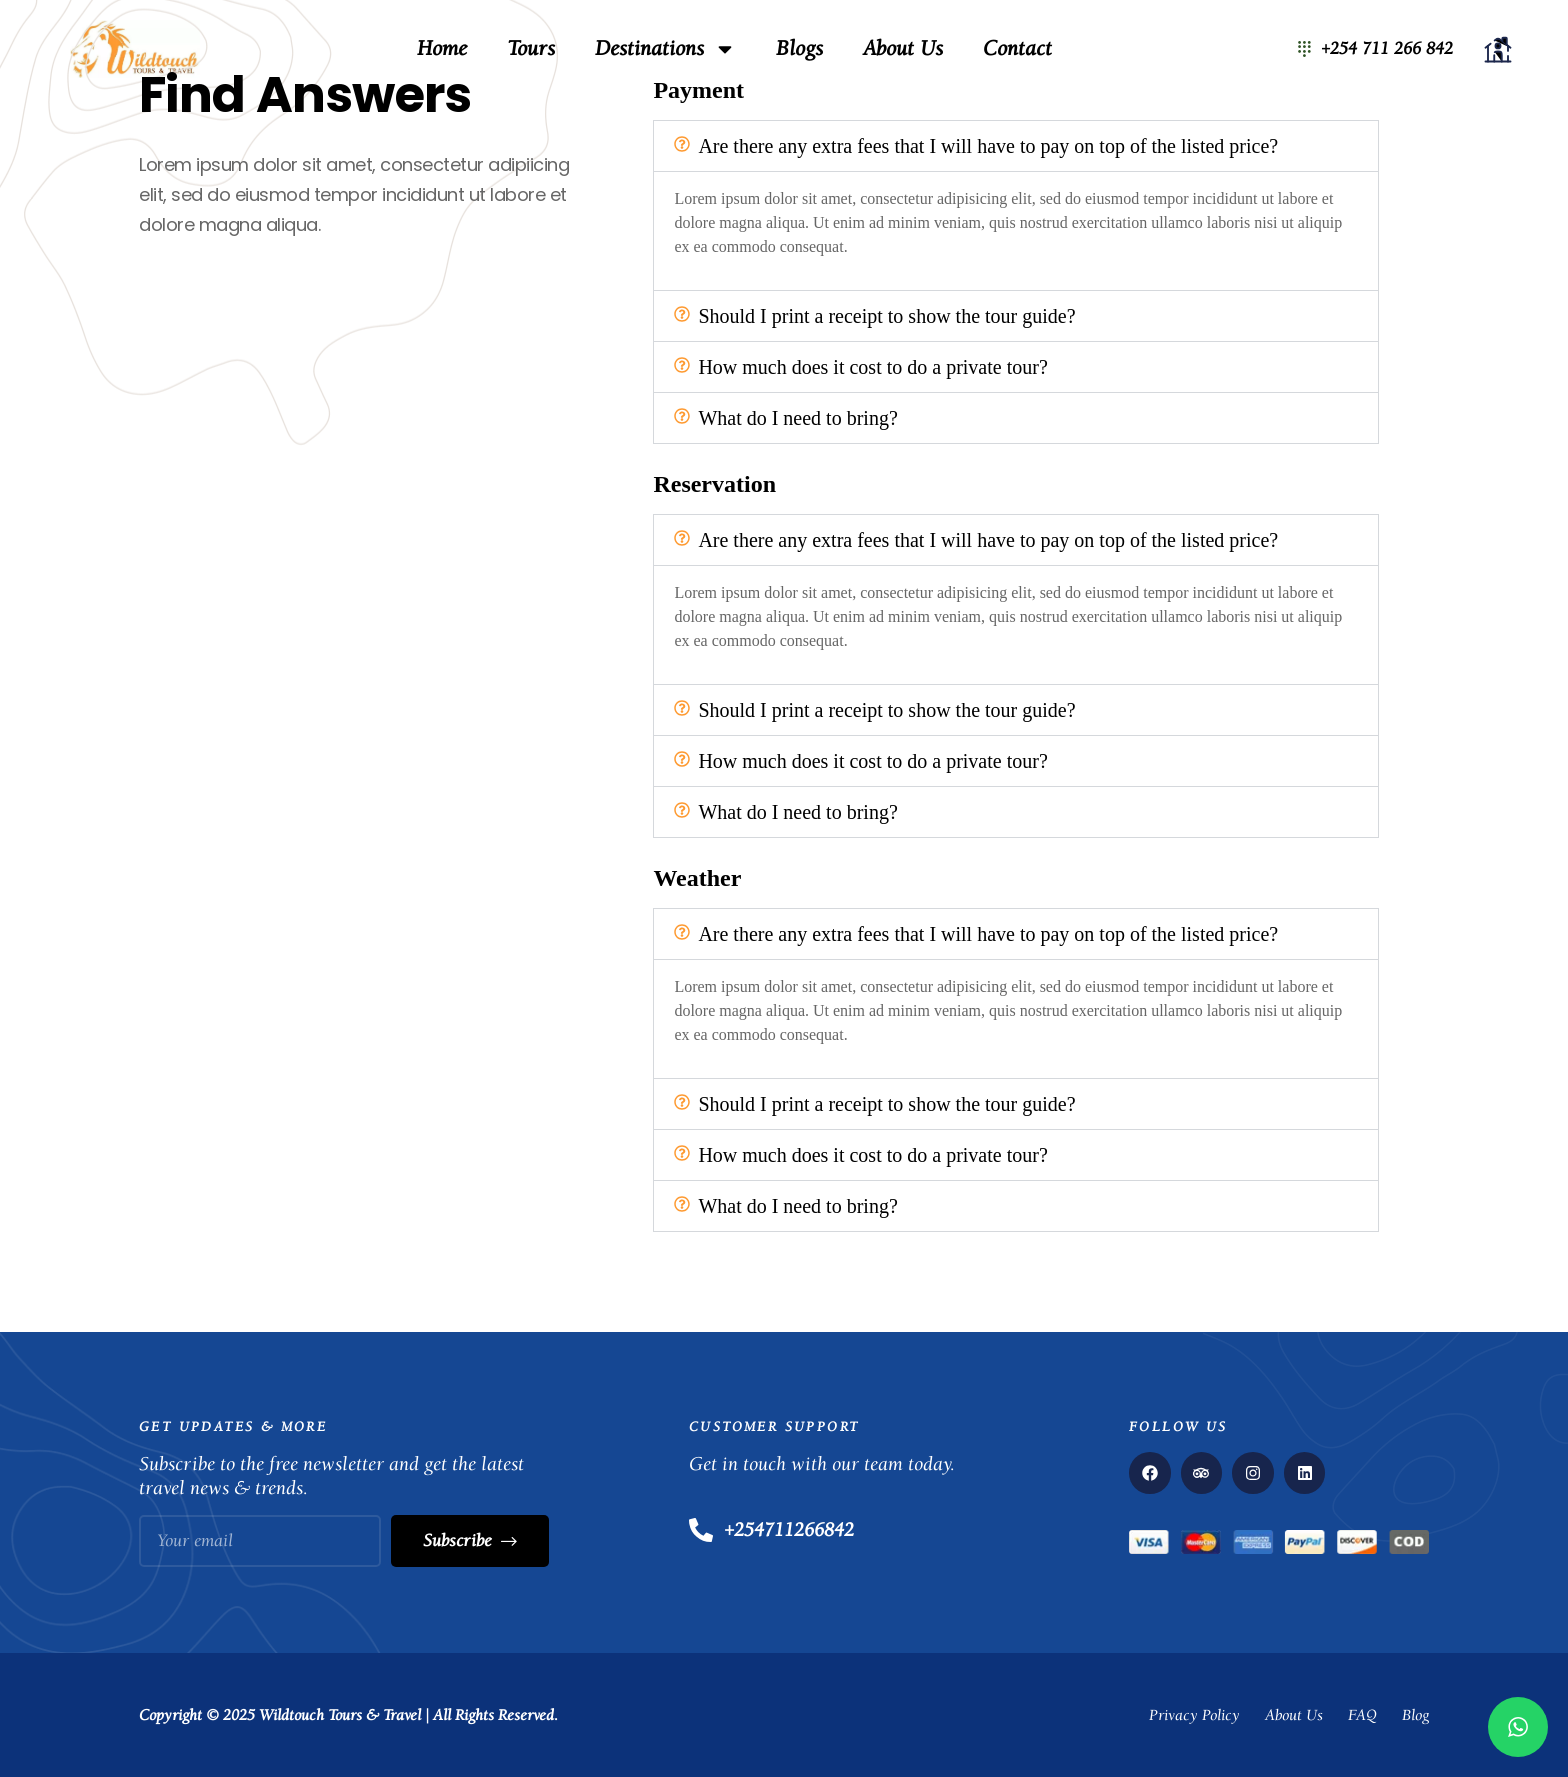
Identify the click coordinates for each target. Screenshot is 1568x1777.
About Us (903, 48)
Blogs (799, 48)
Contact (1017, 48)
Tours (531, 48)
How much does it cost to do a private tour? (872, 367)
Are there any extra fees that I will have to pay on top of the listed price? (988, 146)
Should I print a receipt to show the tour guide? (886, 316)
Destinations (665, 49)
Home (442, 48)
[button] (1016, 146)
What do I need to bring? (797, 418)
